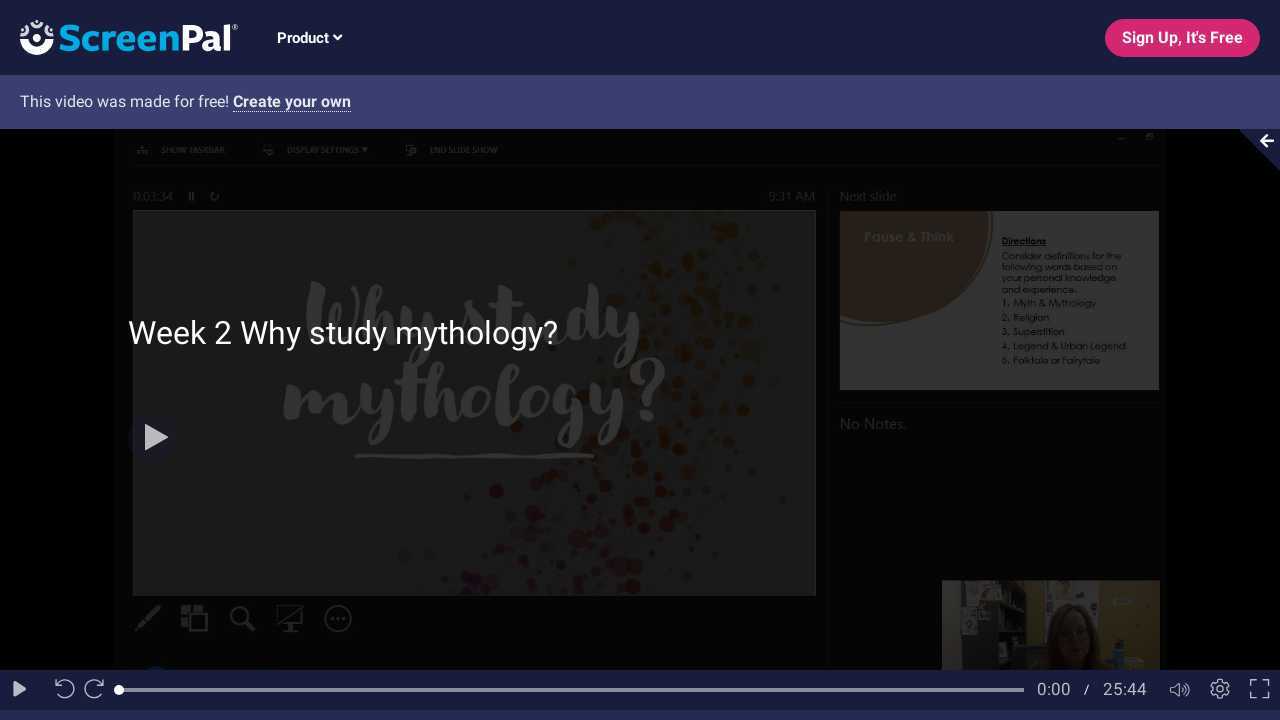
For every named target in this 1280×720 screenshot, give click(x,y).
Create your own (292, 101)
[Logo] (119, 36)
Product (309, 38)
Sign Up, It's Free (1182, 37)
